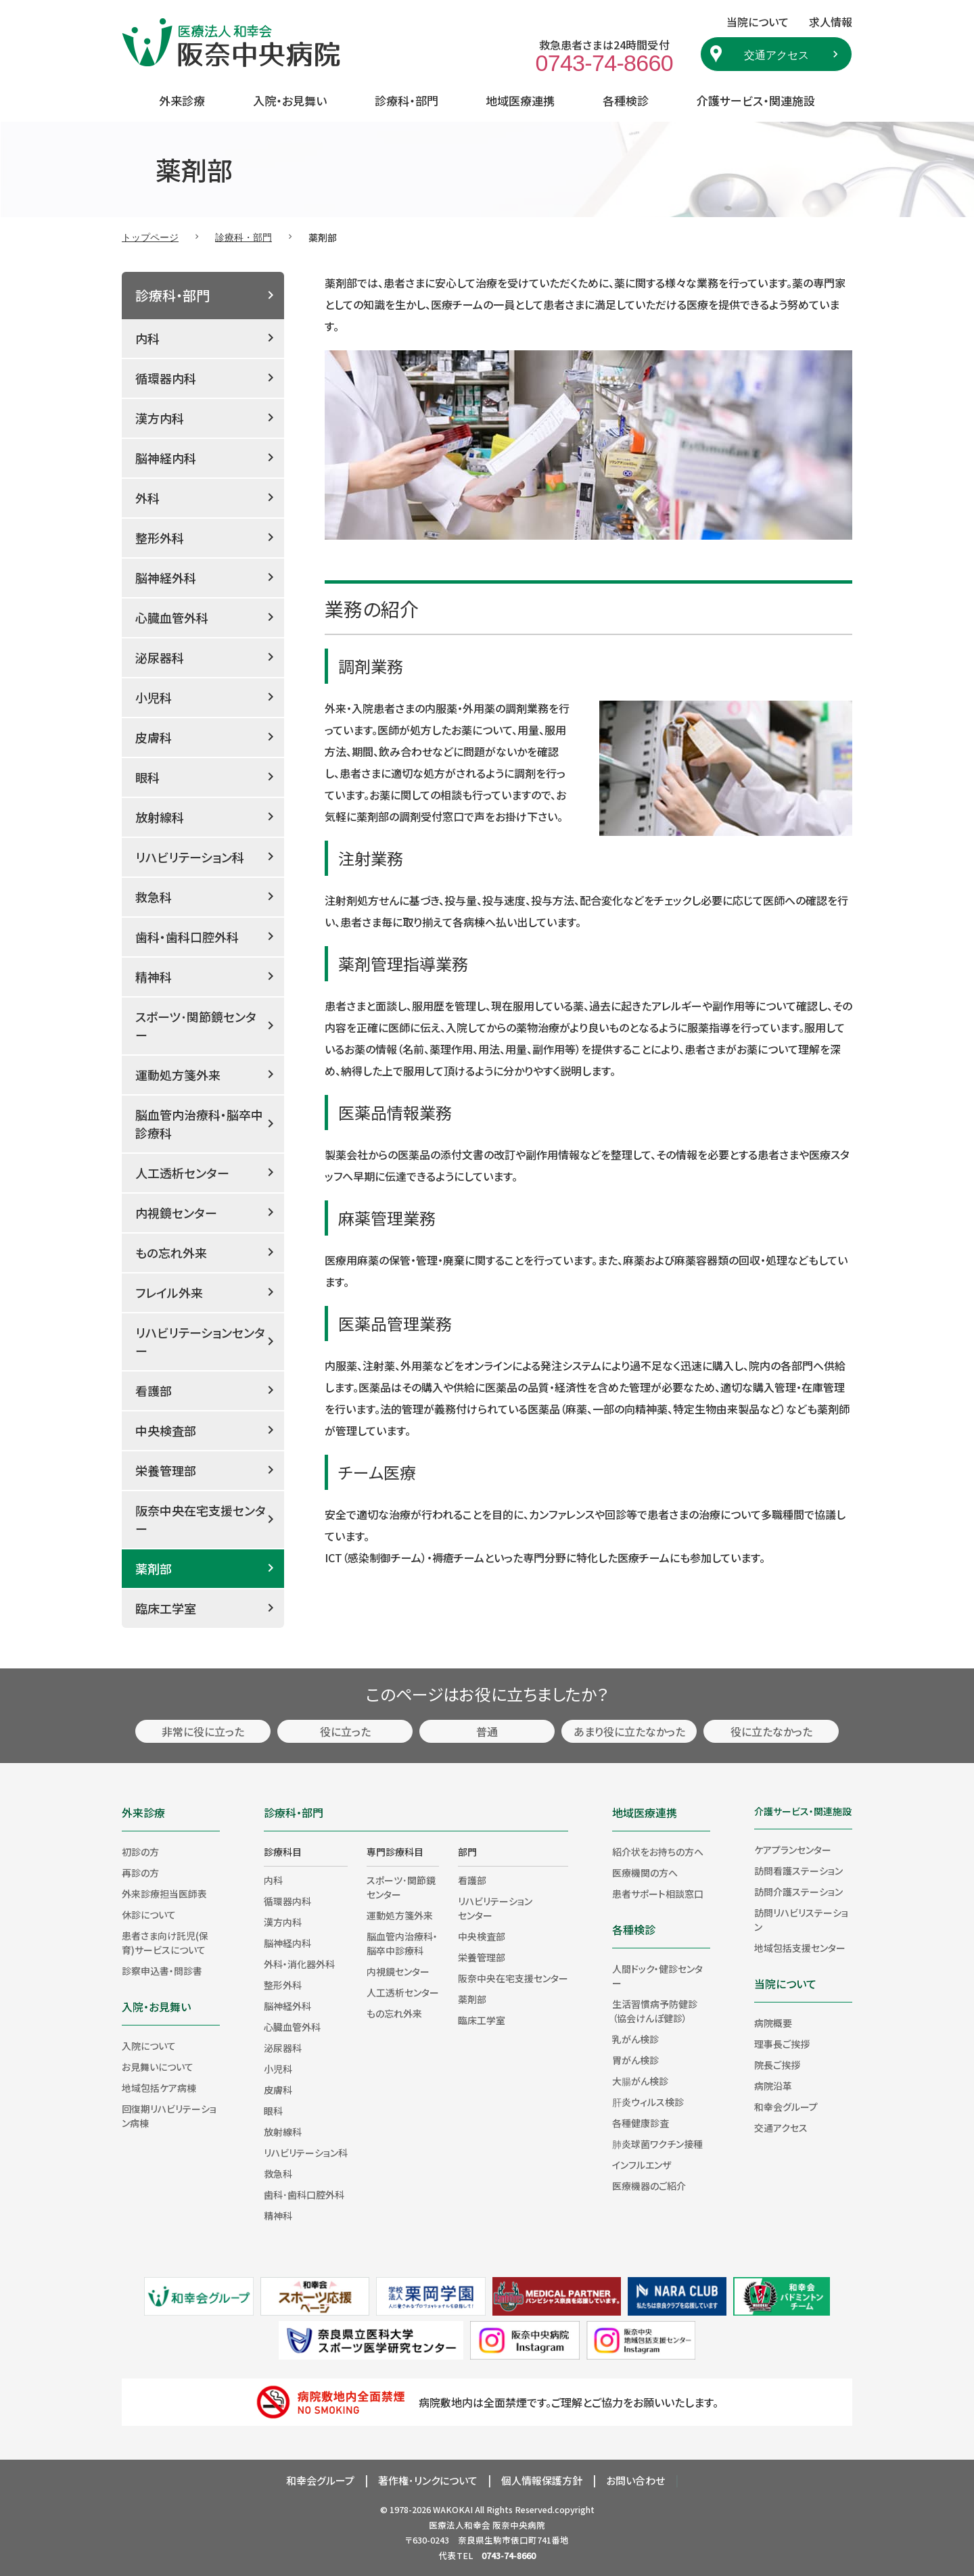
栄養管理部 (165, 1470)
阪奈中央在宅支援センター (200, 1519)
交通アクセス (776, 54)
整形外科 (159, 537)
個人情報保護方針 (541, 2480)
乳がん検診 (635, 2039)
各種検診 (626, 100)
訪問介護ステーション (798, 1891)
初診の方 (140, 1851)
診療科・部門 (406, 100)
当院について (785, 1983)
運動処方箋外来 (178, 1074)
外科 (147, 498)
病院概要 (773, 2023)
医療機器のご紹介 (649, 2186)
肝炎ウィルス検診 (648, 2102)
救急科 (153, 897)
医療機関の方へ (645, 1872)
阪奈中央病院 (518, 2525)
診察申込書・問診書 (162, 1970)
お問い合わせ (635, 2480)
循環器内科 (165, 378)
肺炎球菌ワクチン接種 (657, 2144)
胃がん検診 (635, 2060)
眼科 (147, 777)
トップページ (150, 236)
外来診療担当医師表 (164, 1893)
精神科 (153, 976)
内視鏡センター (176, 1212)
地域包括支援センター (799, 1947)
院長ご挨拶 (777, 2064)
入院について (149, 2046)
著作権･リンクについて (428, 2480)
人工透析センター (182, 1172)
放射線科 (159, 817)
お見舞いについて (157, 2067)
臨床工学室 (165, 1608)
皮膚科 (153, 737)
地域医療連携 (520, 100)
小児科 (153, 697)
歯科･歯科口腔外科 (304, 2194)
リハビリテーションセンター (200, 1341)
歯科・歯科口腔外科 (187, 936)
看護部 (153, 1390)
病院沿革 (773, 2085)
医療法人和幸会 (459, 2525)
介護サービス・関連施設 (756, 100)
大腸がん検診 (640, 2081)
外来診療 (182, 100)
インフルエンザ (641, 2165)
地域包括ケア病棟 (159, 2087)
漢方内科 (159, 418)
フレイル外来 (169, 1292)
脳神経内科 (165, 458)
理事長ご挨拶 (782, 2044)
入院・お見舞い (290, 100)
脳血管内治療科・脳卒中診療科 (199, 1124)
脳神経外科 (165, 577)
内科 (147, 338)
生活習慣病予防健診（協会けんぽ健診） (654, 2011)
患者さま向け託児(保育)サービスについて (165, 1943)
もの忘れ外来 (171, 1252)
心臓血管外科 (171, 617)
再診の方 (140, 1872)
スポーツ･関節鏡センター (195, 1026)
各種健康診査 (640, 2123)
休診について (149, 1914)
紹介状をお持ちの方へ (657, 1851)
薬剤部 (153, 1568)
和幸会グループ (786, 2106)
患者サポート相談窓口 (657, 1893)
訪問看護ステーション (798, 1870)
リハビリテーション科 (189, 857)
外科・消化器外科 (299, 1964)
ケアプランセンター (792, 1849)
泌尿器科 (159, 657)
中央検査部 (165, 1430)
